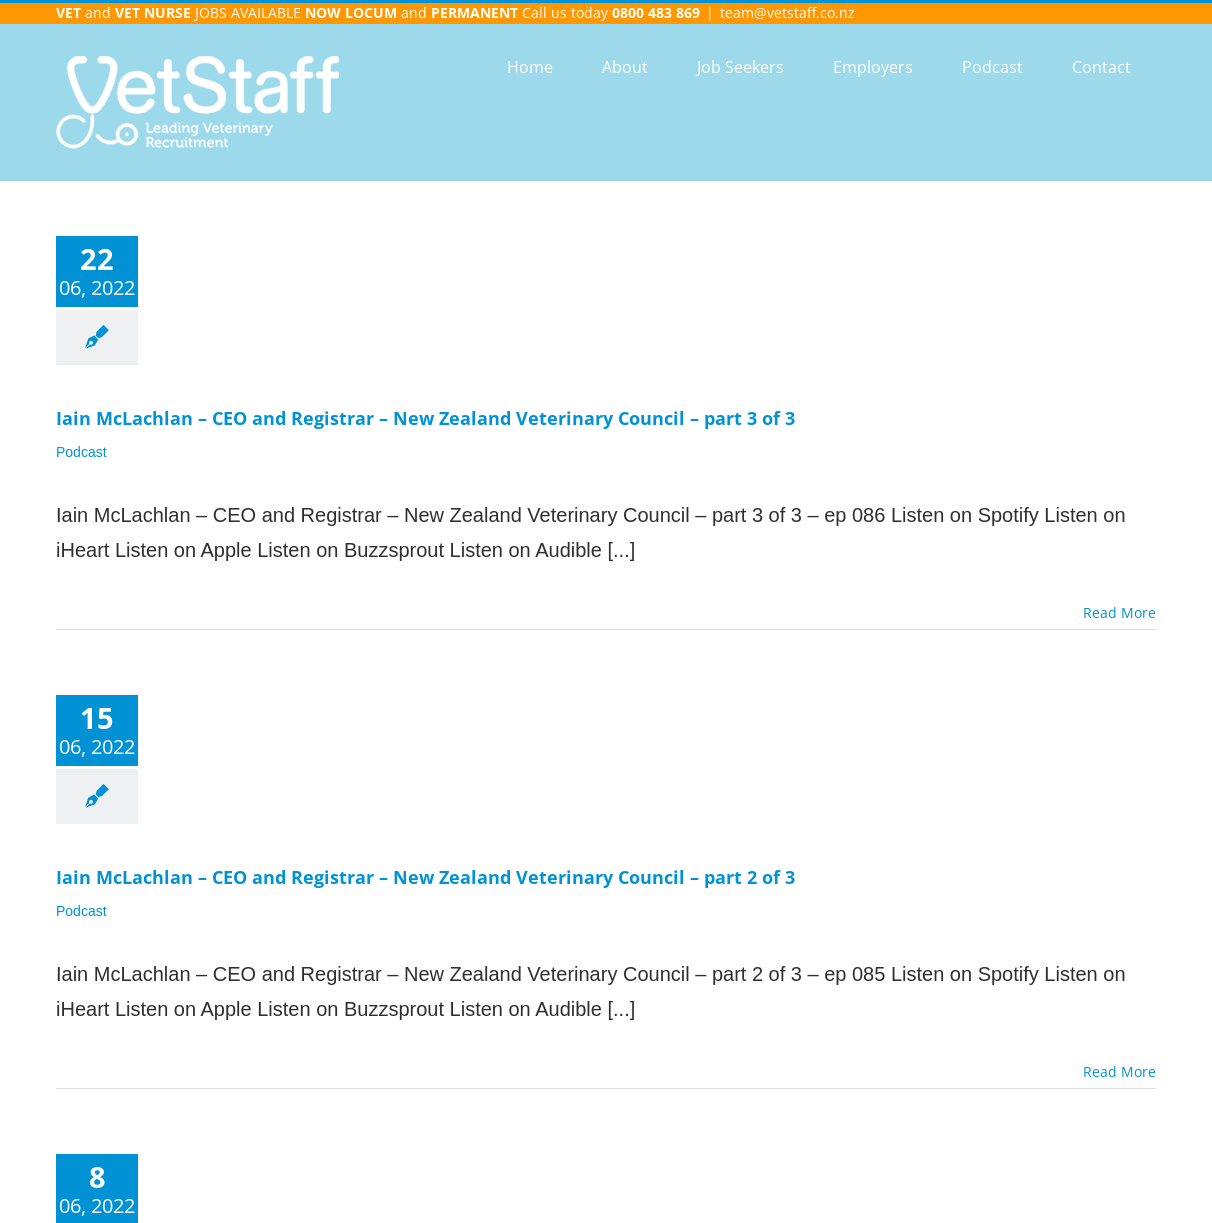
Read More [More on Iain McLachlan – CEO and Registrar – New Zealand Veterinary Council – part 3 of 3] (1119, 612)
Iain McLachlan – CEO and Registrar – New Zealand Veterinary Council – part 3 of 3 (425, 418)
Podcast (81, 452)
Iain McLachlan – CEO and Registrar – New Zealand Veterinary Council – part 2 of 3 (425, 877)
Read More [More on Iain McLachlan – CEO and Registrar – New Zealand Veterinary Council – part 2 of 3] (1119, 1071)
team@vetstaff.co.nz (787, 12)
